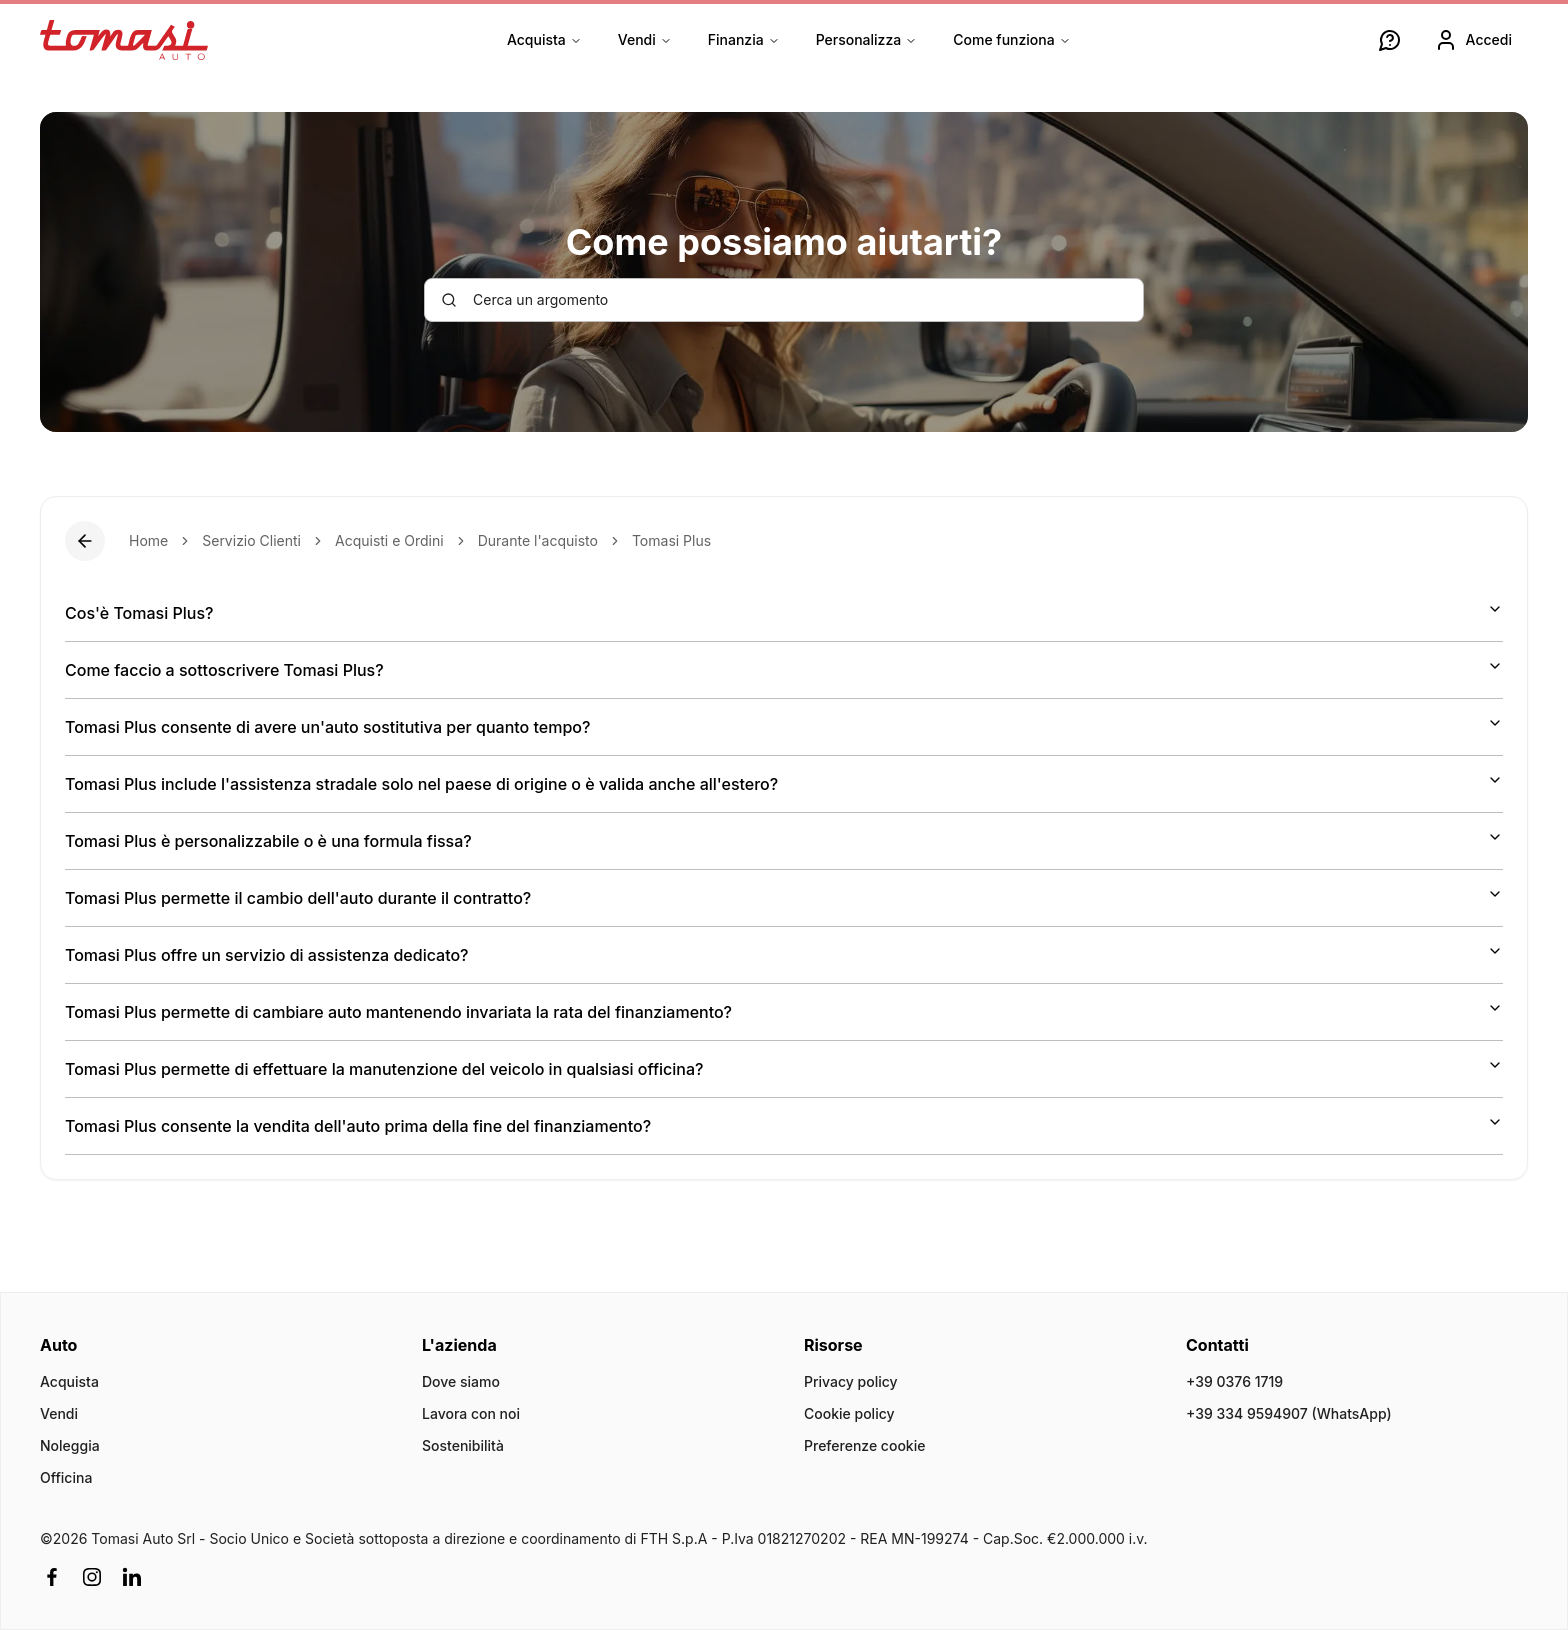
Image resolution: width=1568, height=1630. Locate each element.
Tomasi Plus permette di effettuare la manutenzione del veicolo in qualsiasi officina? (784, 1068)
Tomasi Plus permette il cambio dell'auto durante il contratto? (784, 897)
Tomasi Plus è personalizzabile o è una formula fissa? (784, 840)
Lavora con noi (471, 1413)
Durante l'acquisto (538, 540)
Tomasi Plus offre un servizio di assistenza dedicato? (784, 954)
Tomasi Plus (671, 540)
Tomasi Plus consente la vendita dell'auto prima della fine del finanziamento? (784, 1125)
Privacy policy (851, 1381)
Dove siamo (461, 1381)
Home (148, 540)
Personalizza (867, 39)
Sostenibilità (463, 1445)
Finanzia (744, 39)
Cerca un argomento (524, 299)
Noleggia (70, 1445)
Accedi (1473, 40)
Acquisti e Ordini (389, 540)
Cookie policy (849, 1413)
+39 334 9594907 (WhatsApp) (1289, 1413)
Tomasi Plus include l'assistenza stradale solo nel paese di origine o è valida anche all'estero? (784, 783)
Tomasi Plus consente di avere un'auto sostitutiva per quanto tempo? (784, 726)
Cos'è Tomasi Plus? (784, 612)
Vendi (645, 39)
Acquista (544, 39)
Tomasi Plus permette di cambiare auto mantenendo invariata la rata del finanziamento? (784, 1011)
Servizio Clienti (251, 540)
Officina (66, 1477)
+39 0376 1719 (1234, 1381)
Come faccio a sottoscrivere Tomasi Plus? (784, 669)
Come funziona (1011, 39)
